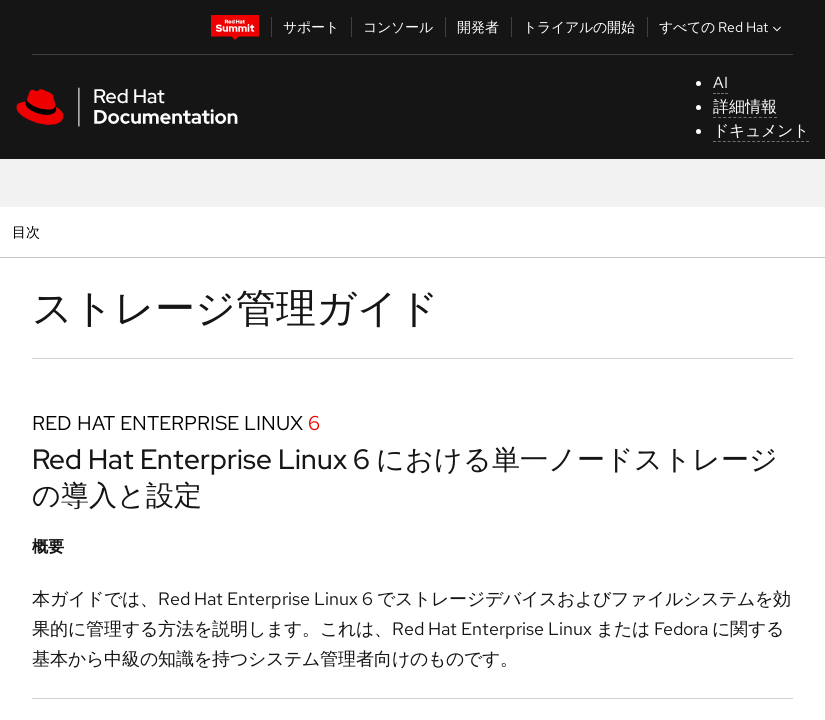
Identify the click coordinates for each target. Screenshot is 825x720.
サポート (311, 27)
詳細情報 (745, 106)
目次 (28, 231)
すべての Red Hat (722, 27)
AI (720, 82)
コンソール (398, 27)
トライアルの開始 (579, 27)
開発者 (478, 27)
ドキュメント (761, 130)
